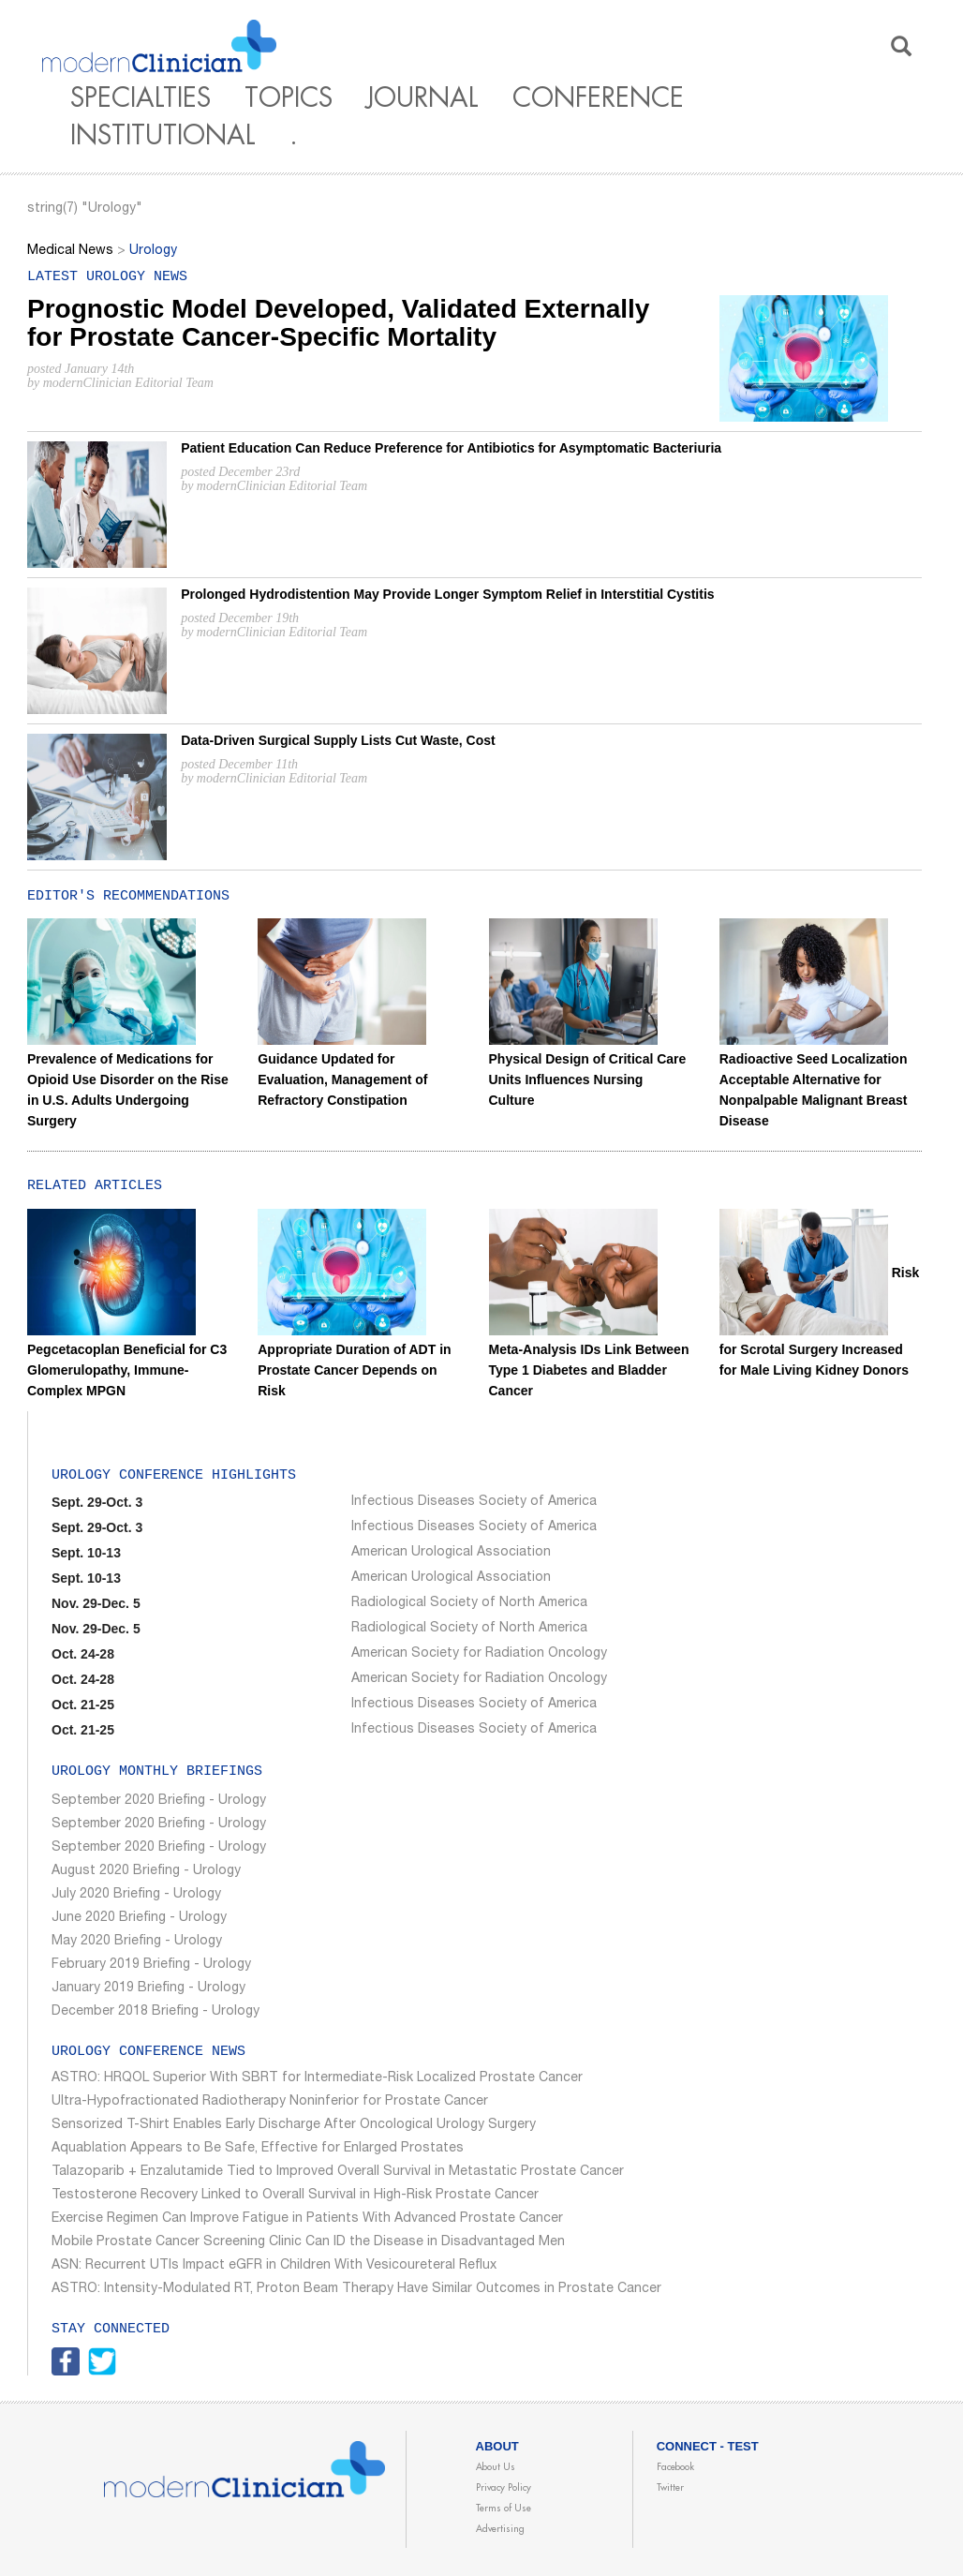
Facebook (675, 2467)
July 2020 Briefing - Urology (136, 1894)
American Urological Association (451, 1552)
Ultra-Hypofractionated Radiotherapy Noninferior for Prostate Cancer (270, 2101)
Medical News (70, 251)
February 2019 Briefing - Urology (151, 1965)
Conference (598, 98)
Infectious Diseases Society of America (474, 1502)
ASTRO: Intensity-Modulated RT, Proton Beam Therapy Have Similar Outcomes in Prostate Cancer (356, 2289)
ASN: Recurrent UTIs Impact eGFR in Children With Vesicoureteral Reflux (274, 2265)
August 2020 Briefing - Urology (146, 1871)
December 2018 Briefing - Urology (155, 2011)
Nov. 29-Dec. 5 (96, 1603)
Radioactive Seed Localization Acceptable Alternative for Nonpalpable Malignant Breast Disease (813, 1051)
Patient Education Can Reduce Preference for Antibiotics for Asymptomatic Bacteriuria (451, 447)
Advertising (500, 2529)
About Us (495, 2467)
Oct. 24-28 (83, 1653)
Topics (288, 98)
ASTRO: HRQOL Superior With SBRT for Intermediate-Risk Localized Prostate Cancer (317, 2078)
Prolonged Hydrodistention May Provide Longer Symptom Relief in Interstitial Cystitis (447, 594)
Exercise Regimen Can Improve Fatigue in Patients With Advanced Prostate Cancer (307, 2219)
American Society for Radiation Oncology (479, 1653)
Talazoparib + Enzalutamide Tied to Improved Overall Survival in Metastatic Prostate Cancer (338, 2172)
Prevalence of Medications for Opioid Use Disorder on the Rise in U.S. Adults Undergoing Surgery (128, 1051)
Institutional (163, 136)
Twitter (670, 2488)
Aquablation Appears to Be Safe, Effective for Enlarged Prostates (258, 2148)
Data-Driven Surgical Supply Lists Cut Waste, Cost (338, 740)
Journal (422, 98)
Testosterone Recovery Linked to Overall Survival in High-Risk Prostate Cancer (295, 2195)
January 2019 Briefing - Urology (148, 1988)
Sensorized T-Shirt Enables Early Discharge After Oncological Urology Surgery (294, 2125)
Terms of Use (503, 2508)
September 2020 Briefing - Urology (159, 1801)
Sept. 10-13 (86, 1552)
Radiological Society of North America (469, 1603)
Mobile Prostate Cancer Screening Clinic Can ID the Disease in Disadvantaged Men (308, 2242)
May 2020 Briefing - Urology (137, 1941)
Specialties (140, 98)
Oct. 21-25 (83, 1704)
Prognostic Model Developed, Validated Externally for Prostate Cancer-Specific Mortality (338, 323)
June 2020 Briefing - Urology (139, 1918)
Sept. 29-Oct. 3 (97, 1502)
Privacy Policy (503, 2488)
